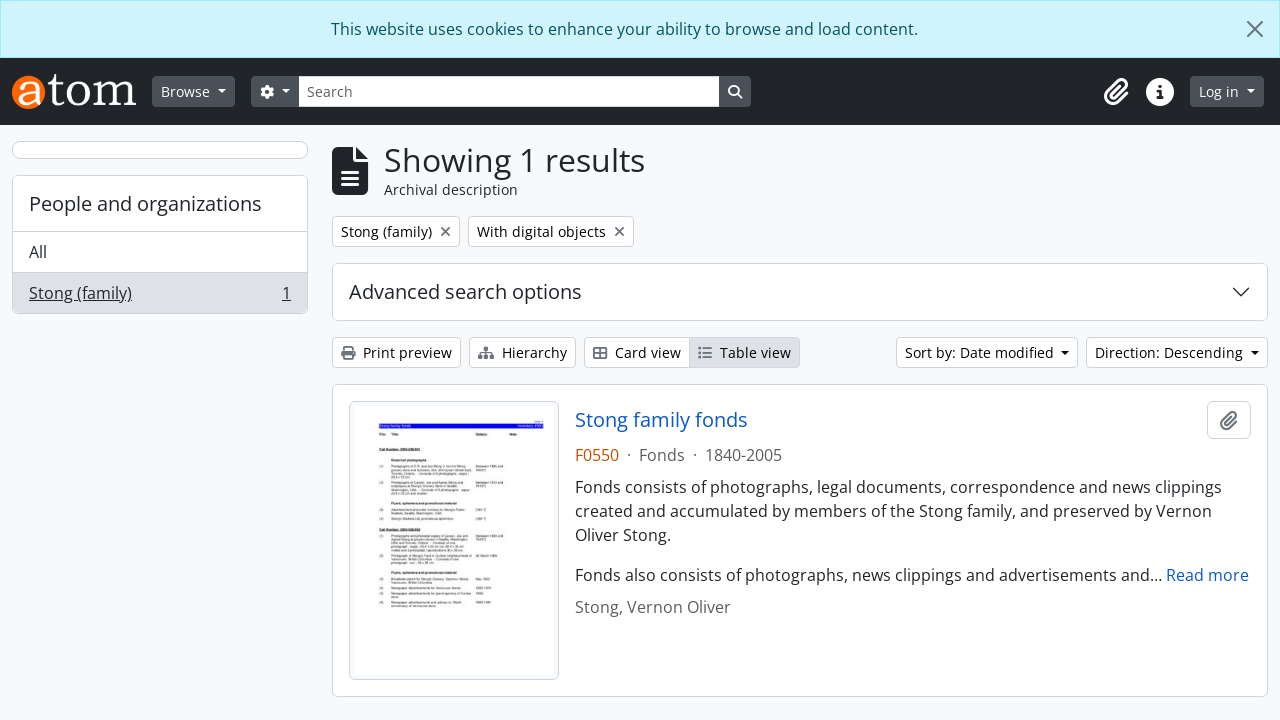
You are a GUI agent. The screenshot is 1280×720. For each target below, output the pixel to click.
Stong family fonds (661, 420)
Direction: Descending (1171, 352)
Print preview (396, 352)
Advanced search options (465, 291)
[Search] (509, 91)
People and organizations (145, 203)
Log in (1221, 91)
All (38, 252)
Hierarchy (522, 352)
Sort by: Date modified (981, 352)
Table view (744, 352)
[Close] (1255, 29)
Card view (637, 352)
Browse (187, 91)
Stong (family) (159, 297)
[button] (1116, 92)
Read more (1207, 575)
